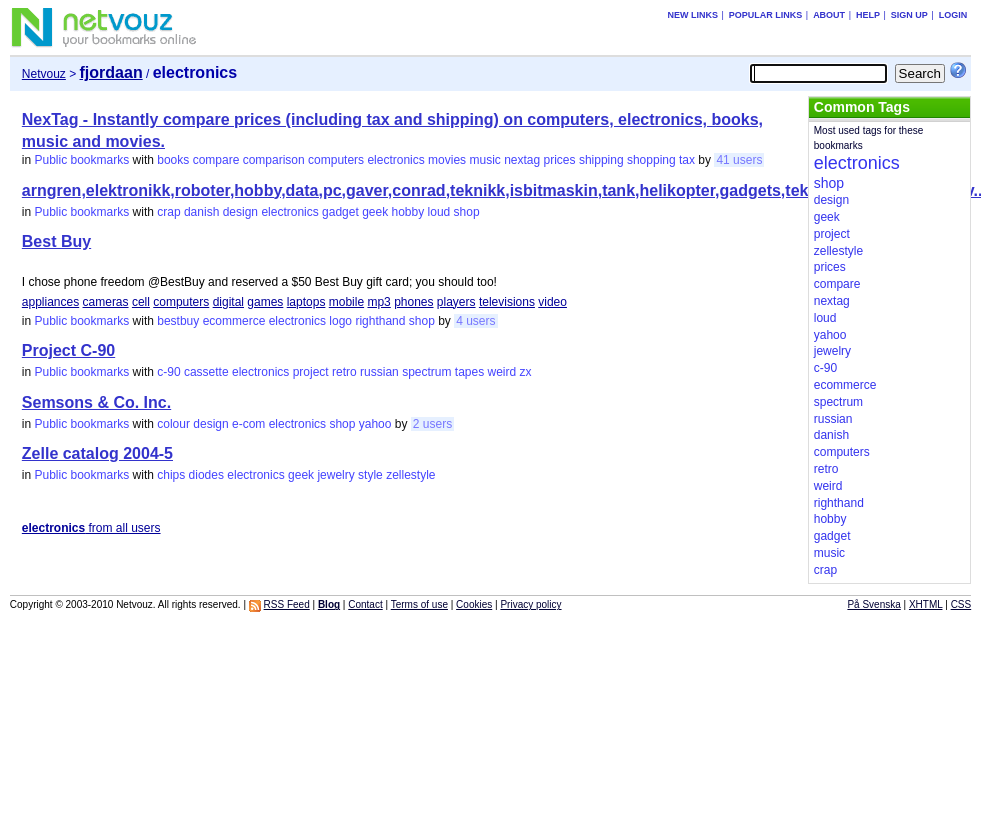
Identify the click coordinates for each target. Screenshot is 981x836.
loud (439, 212)
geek (375, 212)
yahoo (375, 424)
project (311, 372)
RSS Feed (287, 604)
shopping (651, 160)
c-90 (168, 372)
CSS (961, 604)
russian (379, 372)
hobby (408, 212)
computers (336, 160)
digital (228, 302)
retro (344, 372)
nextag (522, 160)
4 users (475, 321)
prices (560, 160)
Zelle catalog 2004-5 (97, 453)
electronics (395, 160)
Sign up (909, 15)
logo (340, 321)
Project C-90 (68, 350)
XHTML (926, 604)
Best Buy (56, 241)
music (484, 160)
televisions (507, 302)
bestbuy (178, 321)
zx (526, 372)
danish (201, 212)
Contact (365, 604)
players (456, 302)
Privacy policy (530, 604)
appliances (50, 302)
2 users (432, 424)
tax (687, 160)
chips (171, 475)
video (552, 302)
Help (868, 15)
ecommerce (234, 321)
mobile (346, 302)
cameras (106, 302)
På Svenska (873, 604)
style (370, 475)
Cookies (474, 604)
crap (168, 212)
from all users (91, 528)
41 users (739, 160)
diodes (206, 475)
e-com (248, 424)
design (240, 212)
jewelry (335, 475)
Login (953, 15)
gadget (340, 212)
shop (467, 212)
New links (692, 15)
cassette (206, 372)
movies (447, 160)
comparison (274, 160)
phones (413, 302)
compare (216, 160)
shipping (601, 160)
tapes (469, 372)
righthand (380, 321)
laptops (306, 302)
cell (141, 302)
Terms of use (419, 604)
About (829, 15)
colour (173, 424)
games (265, 302)
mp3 (378, 302)
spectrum (426, 372)
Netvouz (44, 74)
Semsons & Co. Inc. (96, 402)
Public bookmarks (82, 160)
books (173, 160)
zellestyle (410, 475)
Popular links (766, 15)
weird (502, 372)
